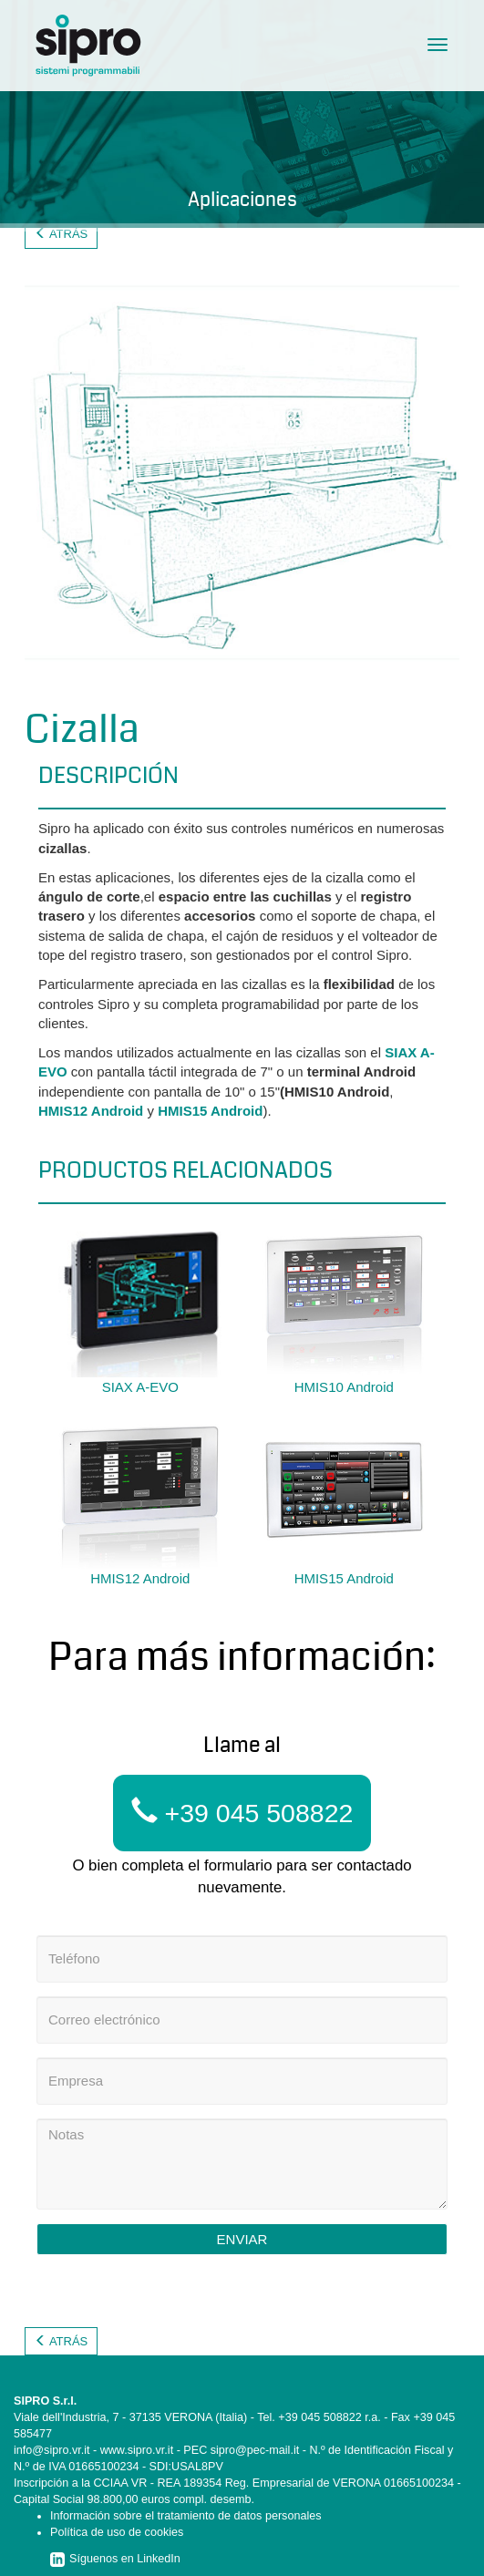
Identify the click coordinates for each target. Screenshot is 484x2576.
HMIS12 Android (90, 1110)
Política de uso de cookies (116, 2532)
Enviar (242, 2239)
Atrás (61, 234)
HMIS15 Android (210, 1110)
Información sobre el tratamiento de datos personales (186, 2515)
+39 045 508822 (242, 1813)
